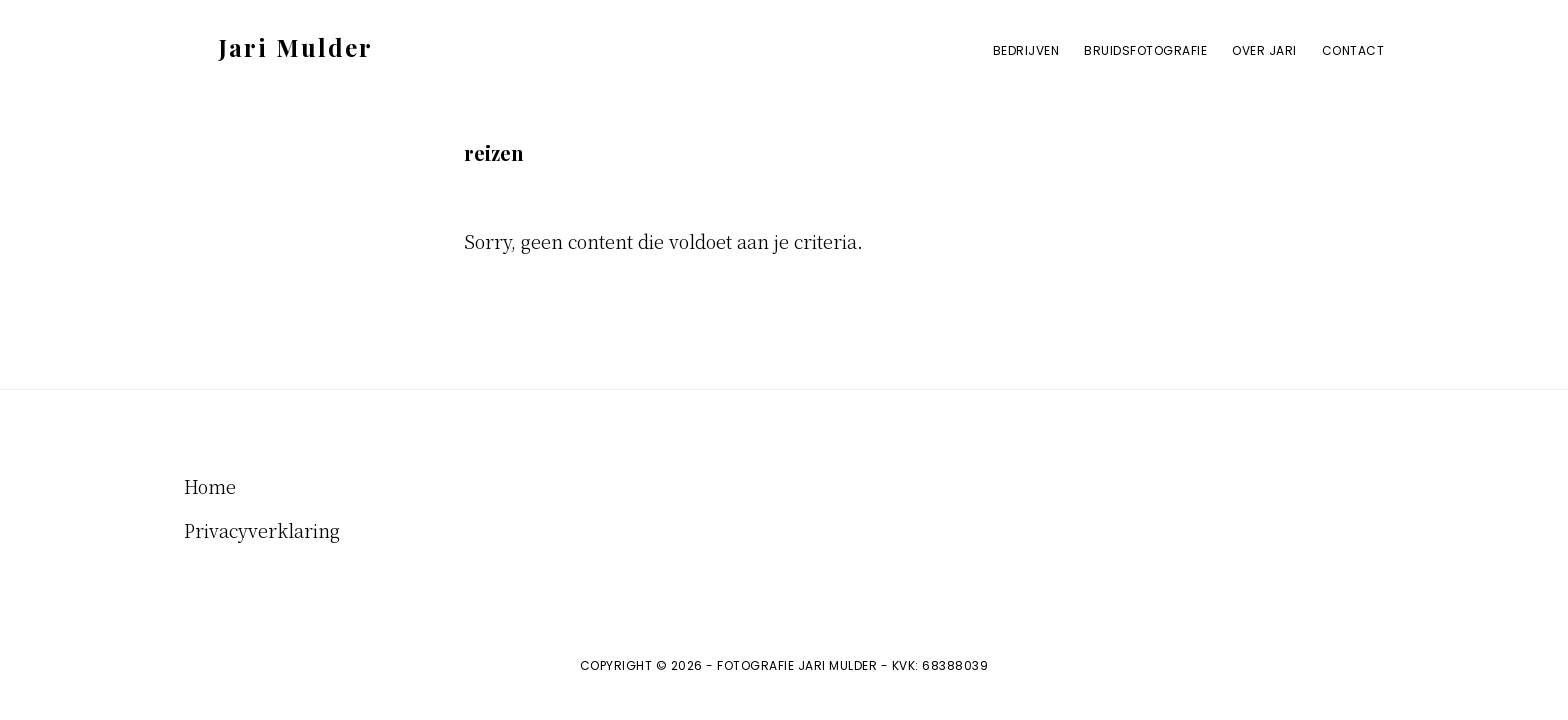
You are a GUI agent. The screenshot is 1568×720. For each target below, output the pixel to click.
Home (210, 486)
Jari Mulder (296, 47)
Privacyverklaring (262, 530)
